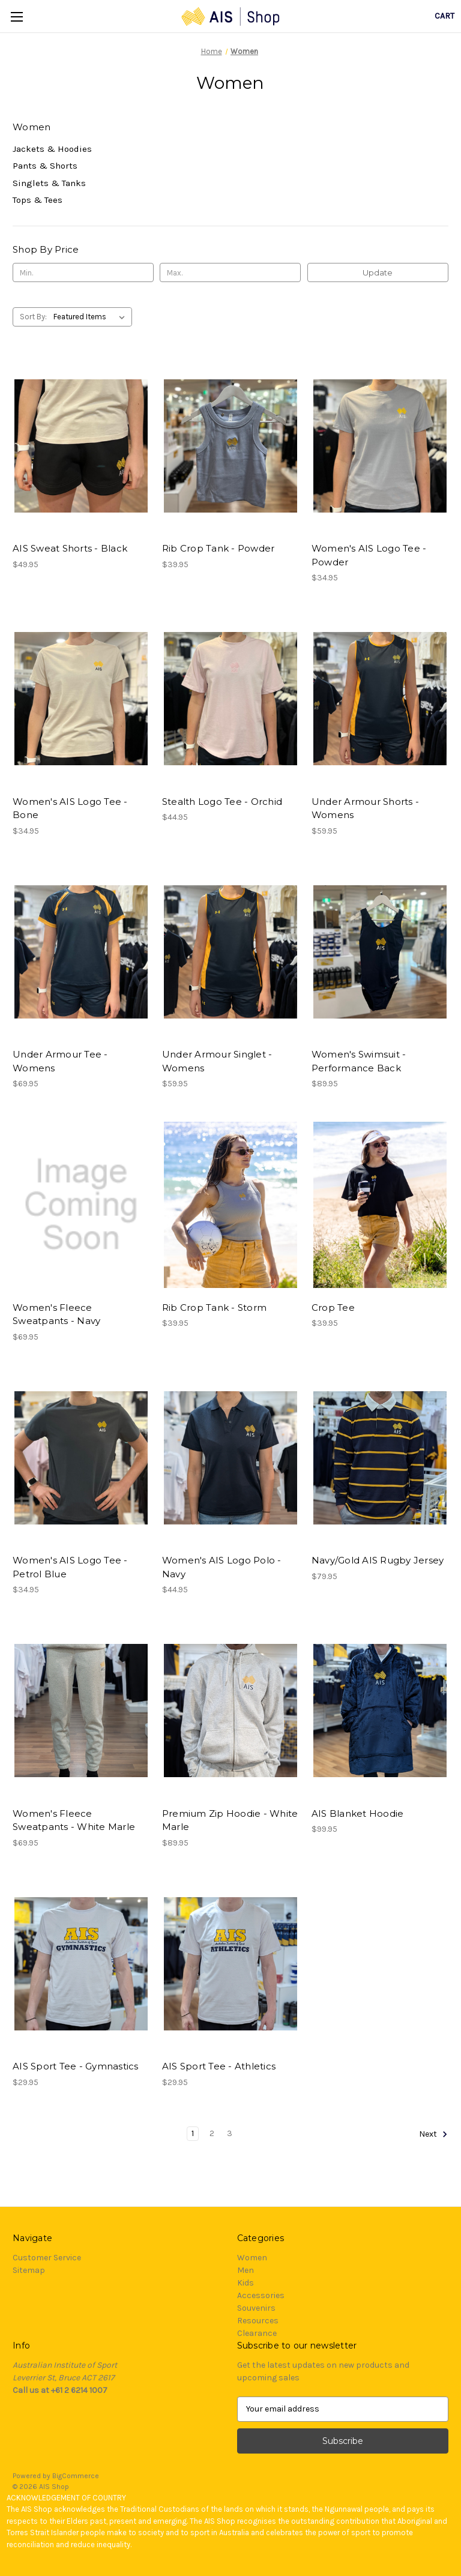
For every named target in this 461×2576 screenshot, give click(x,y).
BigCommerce (75, 2476)
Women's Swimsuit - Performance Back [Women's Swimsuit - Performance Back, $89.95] (359, 1061)
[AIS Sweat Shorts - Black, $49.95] (81, 446)
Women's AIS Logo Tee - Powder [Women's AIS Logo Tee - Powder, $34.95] (369, 555)
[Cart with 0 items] (444, 16)
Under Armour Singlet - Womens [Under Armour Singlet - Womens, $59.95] (217, 1061)
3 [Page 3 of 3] (229, 2133)
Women (252, 2257)
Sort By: (33, 316)
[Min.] (83, 272)
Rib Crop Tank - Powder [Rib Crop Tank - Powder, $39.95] (218, 548)
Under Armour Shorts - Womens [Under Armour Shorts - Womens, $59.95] (365, 808)
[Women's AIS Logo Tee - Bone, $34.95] (81, 699)
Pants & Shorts (45, 165)
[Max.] (230, 272)
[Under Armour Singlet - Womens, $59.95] (230, 952)
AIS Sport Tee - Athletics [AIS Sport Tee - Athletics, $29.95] (219, 2066)
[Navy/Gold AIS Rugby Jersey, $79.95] (380, 1458)
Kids (245, 2283)
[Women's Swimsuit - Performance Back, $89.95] (380, 952)
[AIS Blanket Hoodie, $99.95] (380, 1711)
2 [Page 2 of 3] (211, 2133)
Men (245, 2270)
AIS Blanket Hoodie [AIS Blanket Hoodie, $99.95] (358, 1813)
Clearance (257, 2333)
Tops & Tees (37, 199)
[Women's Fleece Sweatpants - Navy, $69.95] (81, 1205)
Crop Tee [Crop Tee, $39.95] (333, 1307)
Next (433, 2134)
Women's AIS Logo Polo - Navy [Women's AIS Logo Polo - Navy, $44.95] (222, 1567)
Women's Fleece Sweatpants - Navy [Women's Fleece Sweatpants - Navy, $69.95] (56, 1314)
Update (378, 272)
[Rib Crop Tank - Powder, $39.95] (230, 446)
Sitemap (29, 2270)
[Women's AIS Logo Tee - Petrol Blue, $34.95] (81, 1458)
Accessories (261, 2295)
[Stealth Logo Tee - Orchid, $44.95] (230, 699)
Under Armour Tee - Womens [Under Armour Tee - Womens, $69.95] (60, 1061)
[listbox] (91, 317)
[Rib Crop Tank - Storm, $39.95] (230, 1205)
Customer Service (47, 2257)
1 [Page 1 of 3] (192, 2133)
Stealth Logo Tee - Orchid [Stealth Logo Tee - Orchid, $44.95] (222, 801)
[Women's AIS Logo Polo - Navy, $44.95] (230, 1458)
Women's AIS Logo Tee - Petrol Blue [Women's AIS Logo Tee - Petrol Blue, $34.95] (70, 1567)
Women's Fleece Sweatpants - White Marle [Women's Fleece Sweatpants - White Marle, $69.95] (74, 1820)
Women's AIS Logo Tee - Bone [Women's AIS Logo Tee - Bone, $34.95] (70, 808)
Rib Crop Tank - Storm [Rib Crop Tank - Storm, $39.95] (214, 1307)
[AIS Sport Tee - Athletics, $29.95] (230, 1964)
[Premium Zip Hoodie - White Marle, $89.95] (230, 1711)
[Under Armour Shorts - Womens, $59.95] (380, 699)
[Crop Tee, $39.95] (380, 1205)
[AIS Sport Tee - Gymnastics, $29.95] (81, 1964)
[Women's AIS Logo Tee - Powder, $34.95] (380, 446)
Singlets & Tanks (49, 183)
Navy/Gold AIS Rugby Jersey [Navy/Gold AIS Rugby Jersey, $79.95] (378, 1560)
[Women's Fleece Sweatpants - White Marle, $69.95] (81, 1711)
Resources (258, 2321)
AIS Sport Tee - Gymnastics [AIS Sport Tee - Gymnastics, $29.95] (76, 2066)
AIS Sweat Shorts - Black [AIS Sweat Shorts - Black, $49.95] (70, 548)
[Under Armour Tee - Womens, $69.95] (81, 952)
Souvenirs (256, 2308)
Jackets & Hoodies (52, 148)
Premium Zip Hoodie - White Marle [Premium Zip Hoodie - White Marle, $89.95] (230, 1820)
